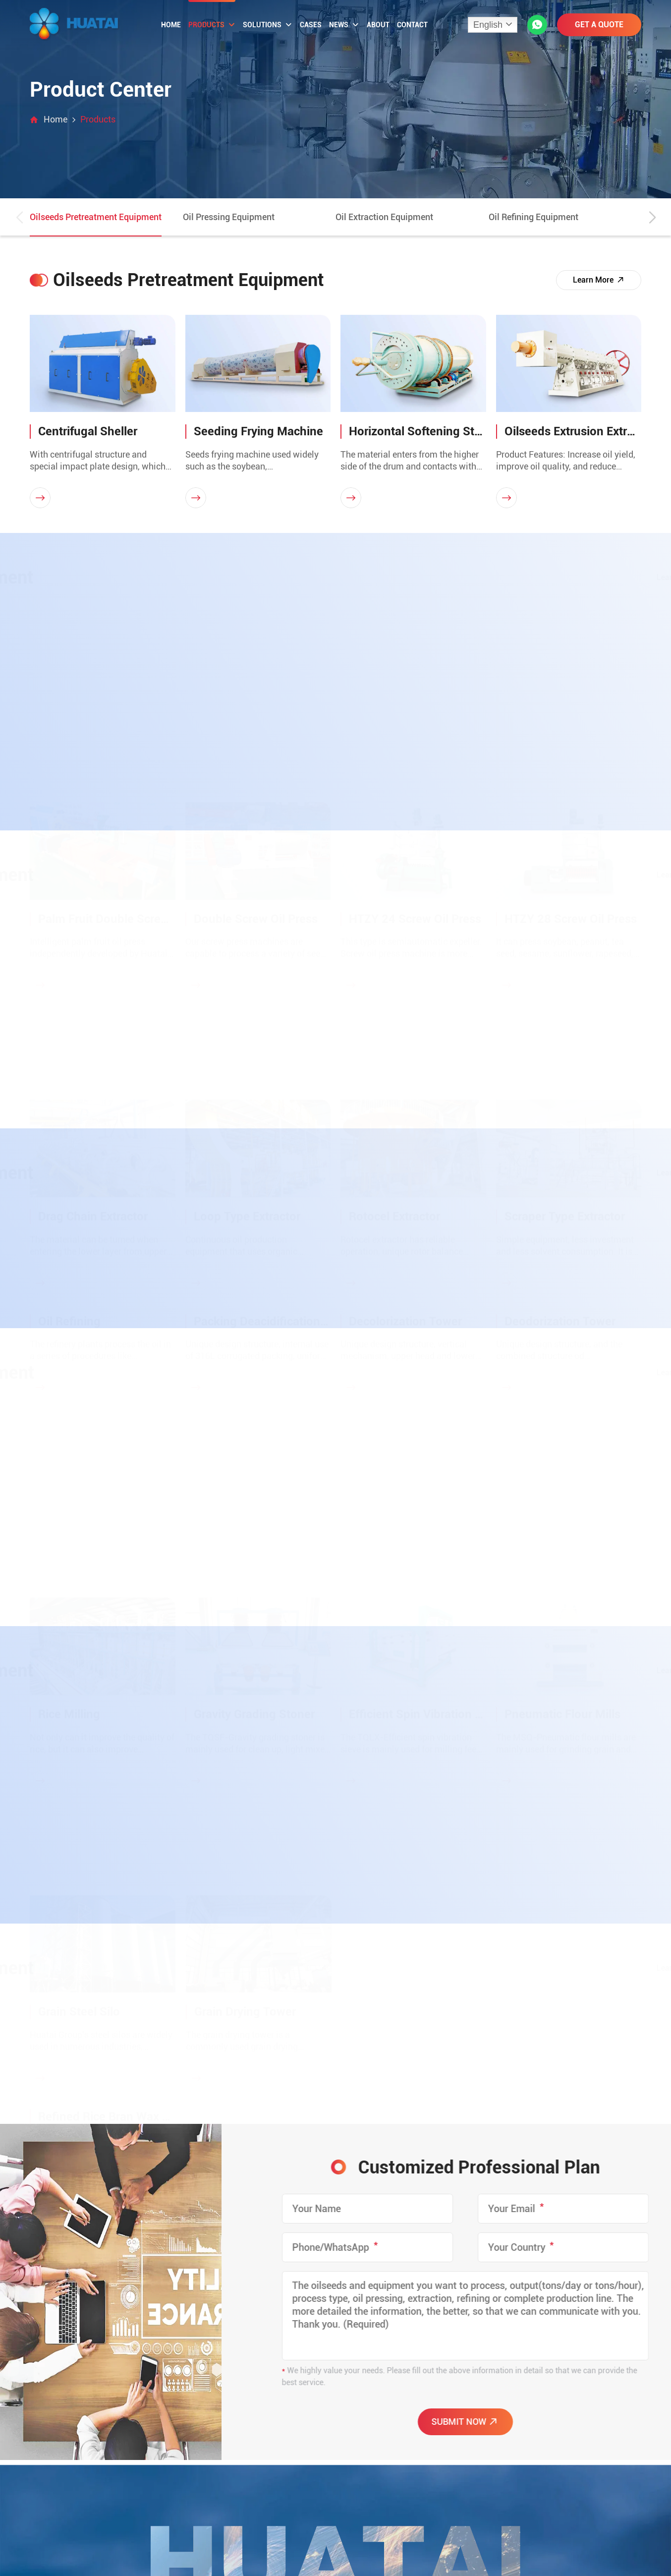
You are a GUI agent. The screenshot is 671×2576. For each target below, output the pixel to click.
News (344, 25)
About (378, 25)
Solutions (267, 25)
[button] (652, 218)
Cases (311, 25)
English (488, 25)
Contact (412, 25)
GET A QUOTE (599, 24)
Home (171, 25)
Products (211, 25)
